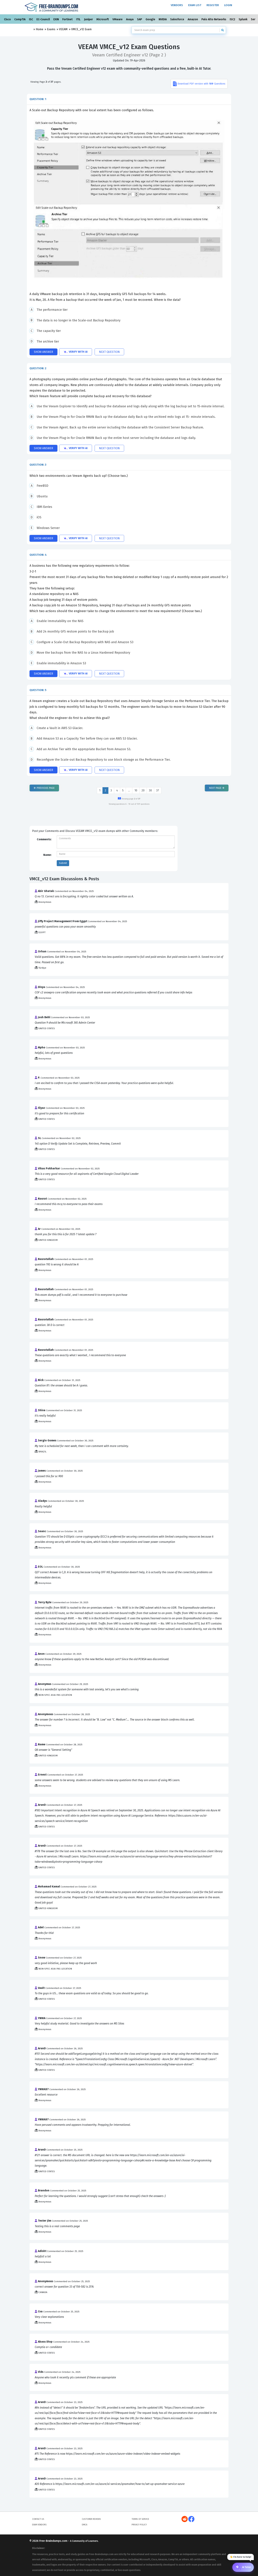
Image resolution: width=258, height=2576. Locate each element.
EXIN (56, 19)
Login (228, 5)
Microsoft (103, 19)
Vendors (177, 5)
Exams (51, 29)
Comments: (44, 839)
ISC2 (233, 19)
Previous (44, 788)
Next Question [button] (109, 352)
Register (213, 5)
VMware (117, 19)
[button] (129, 99)
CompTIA (20, 19)
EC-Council (43, 19)
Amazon (193, 19)
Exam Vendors (39, 2524)
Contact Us (38, 2519)
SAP (140, 19)
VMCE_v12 (81, 29)
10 (135, 790)
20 (143, 790)
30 (150, 790)
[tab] (129, 99)
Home (39, 29)
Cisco (8, 19)
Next (216, 788)
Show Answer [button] (43, 352)
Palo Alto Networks (214, 19)
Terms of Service (140, 2519)
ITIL (78, 19)
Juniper (89, 19)
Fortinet (67, 19)
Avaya (130, 19)
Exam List (194, 5)
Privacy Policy (139, 2524)
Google (151, 19)
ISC (31, 19)
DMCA (84, 2524)
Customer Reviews (91, 2519)
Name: (47, 855)
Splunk (243, 19)
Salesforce (177, 19)
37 (157, 790)
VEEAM (63, 29)
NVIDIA (163, 19)
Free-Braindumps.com (53, 2540)
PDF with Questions (199, 83)
